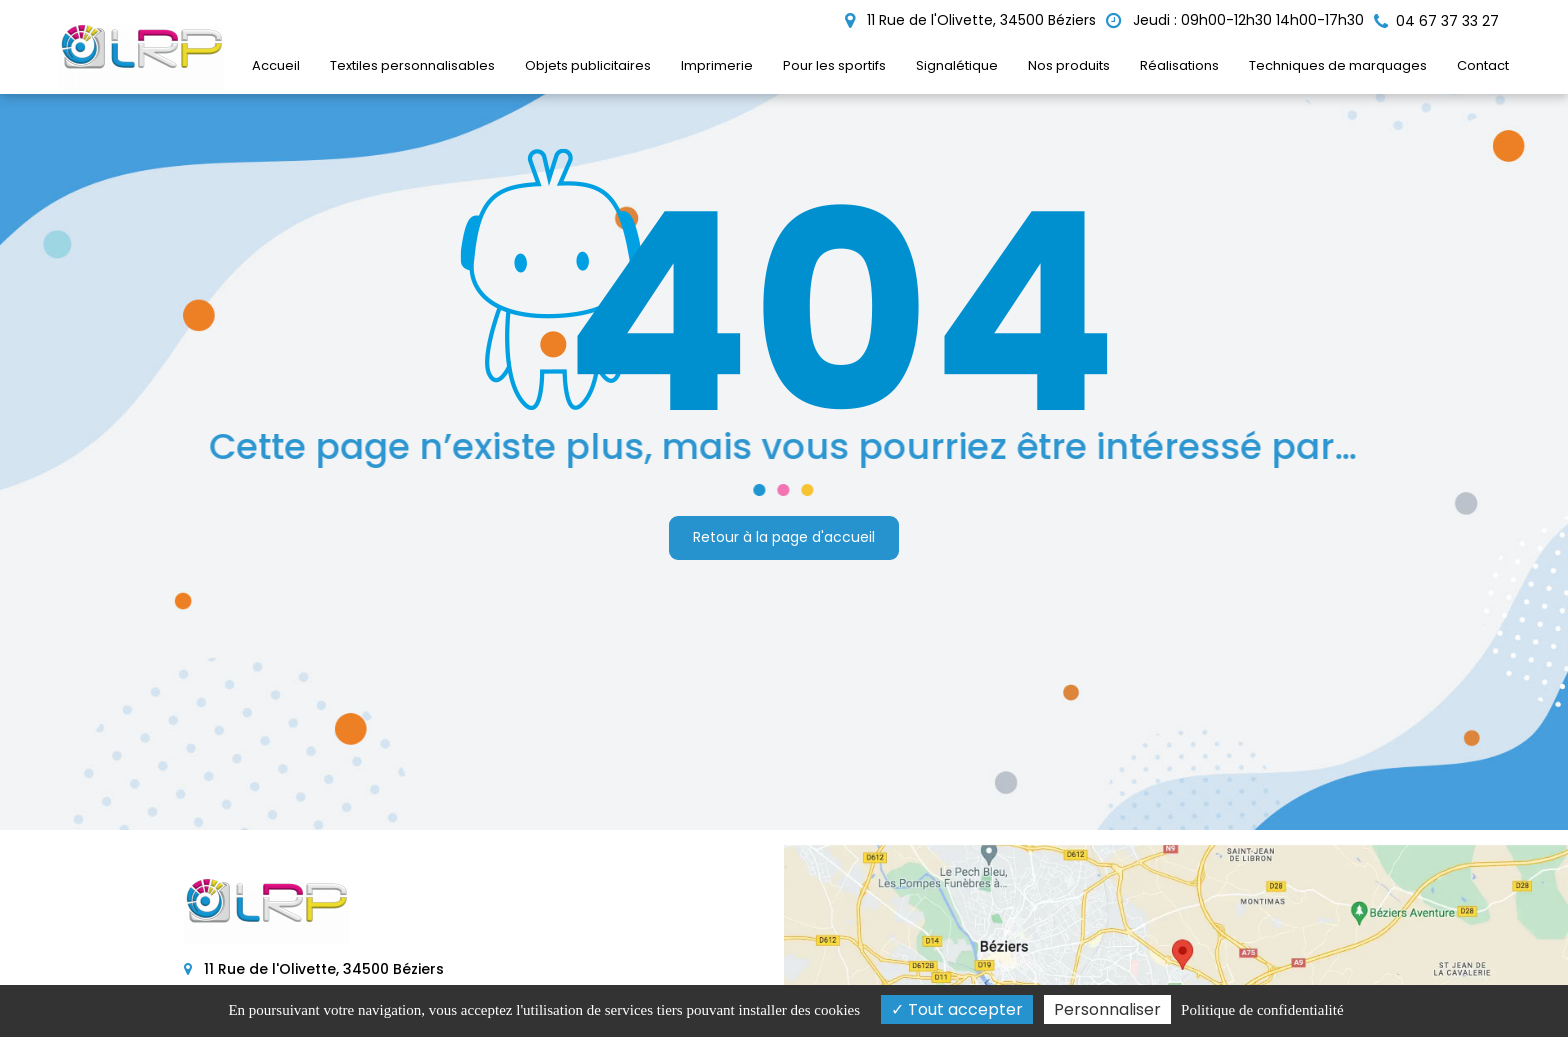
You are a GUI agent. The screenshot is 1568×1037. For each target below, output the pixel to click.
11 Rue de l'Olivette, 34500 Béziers (970, 20)
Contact (1483, 65)
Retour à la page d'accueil (784, 537)
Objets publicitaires (588, 65)
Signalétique (957, 65)
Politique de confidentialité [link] (1262, 1010)
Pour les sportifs (834, 65)
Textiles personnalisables (412, 65)
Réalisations (1179, 65)
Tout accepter (957, 1009)
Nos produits (1069, 65)
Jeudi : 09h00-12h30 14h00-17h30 (1235, 20)
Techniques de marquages (1338, 65)
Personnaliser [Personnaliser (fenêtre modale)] (1107, 1009)
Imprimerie (717, 65)
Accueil (276, 65)
